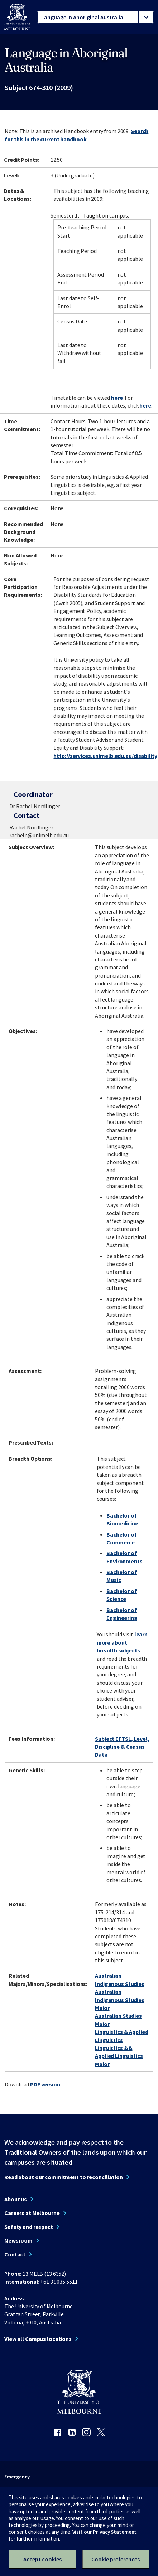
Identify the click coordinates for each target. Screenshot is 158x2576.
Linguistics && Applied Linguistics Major (119, 2056)
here (117, 397)
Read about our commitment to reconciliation (63, 2177)
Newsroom (18, 2240)
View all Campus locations (38, 2338)
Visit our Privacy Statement (104, 2531)
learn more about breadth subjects (122, 1642)
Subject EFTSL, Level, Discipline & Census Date (122, 1746)
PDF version (45, 2084)
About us (15, 2199)
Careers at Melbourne (32, 2212)
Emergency (17, 2476)
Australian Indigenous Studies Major (119, 1999)
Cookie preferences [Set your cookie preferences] (115, 2559)
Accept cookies (42, 2559)
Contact (14, 2254)
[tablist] (95, 17)
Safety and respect (28, 2226)
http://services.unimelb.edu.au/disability (105, 755)
